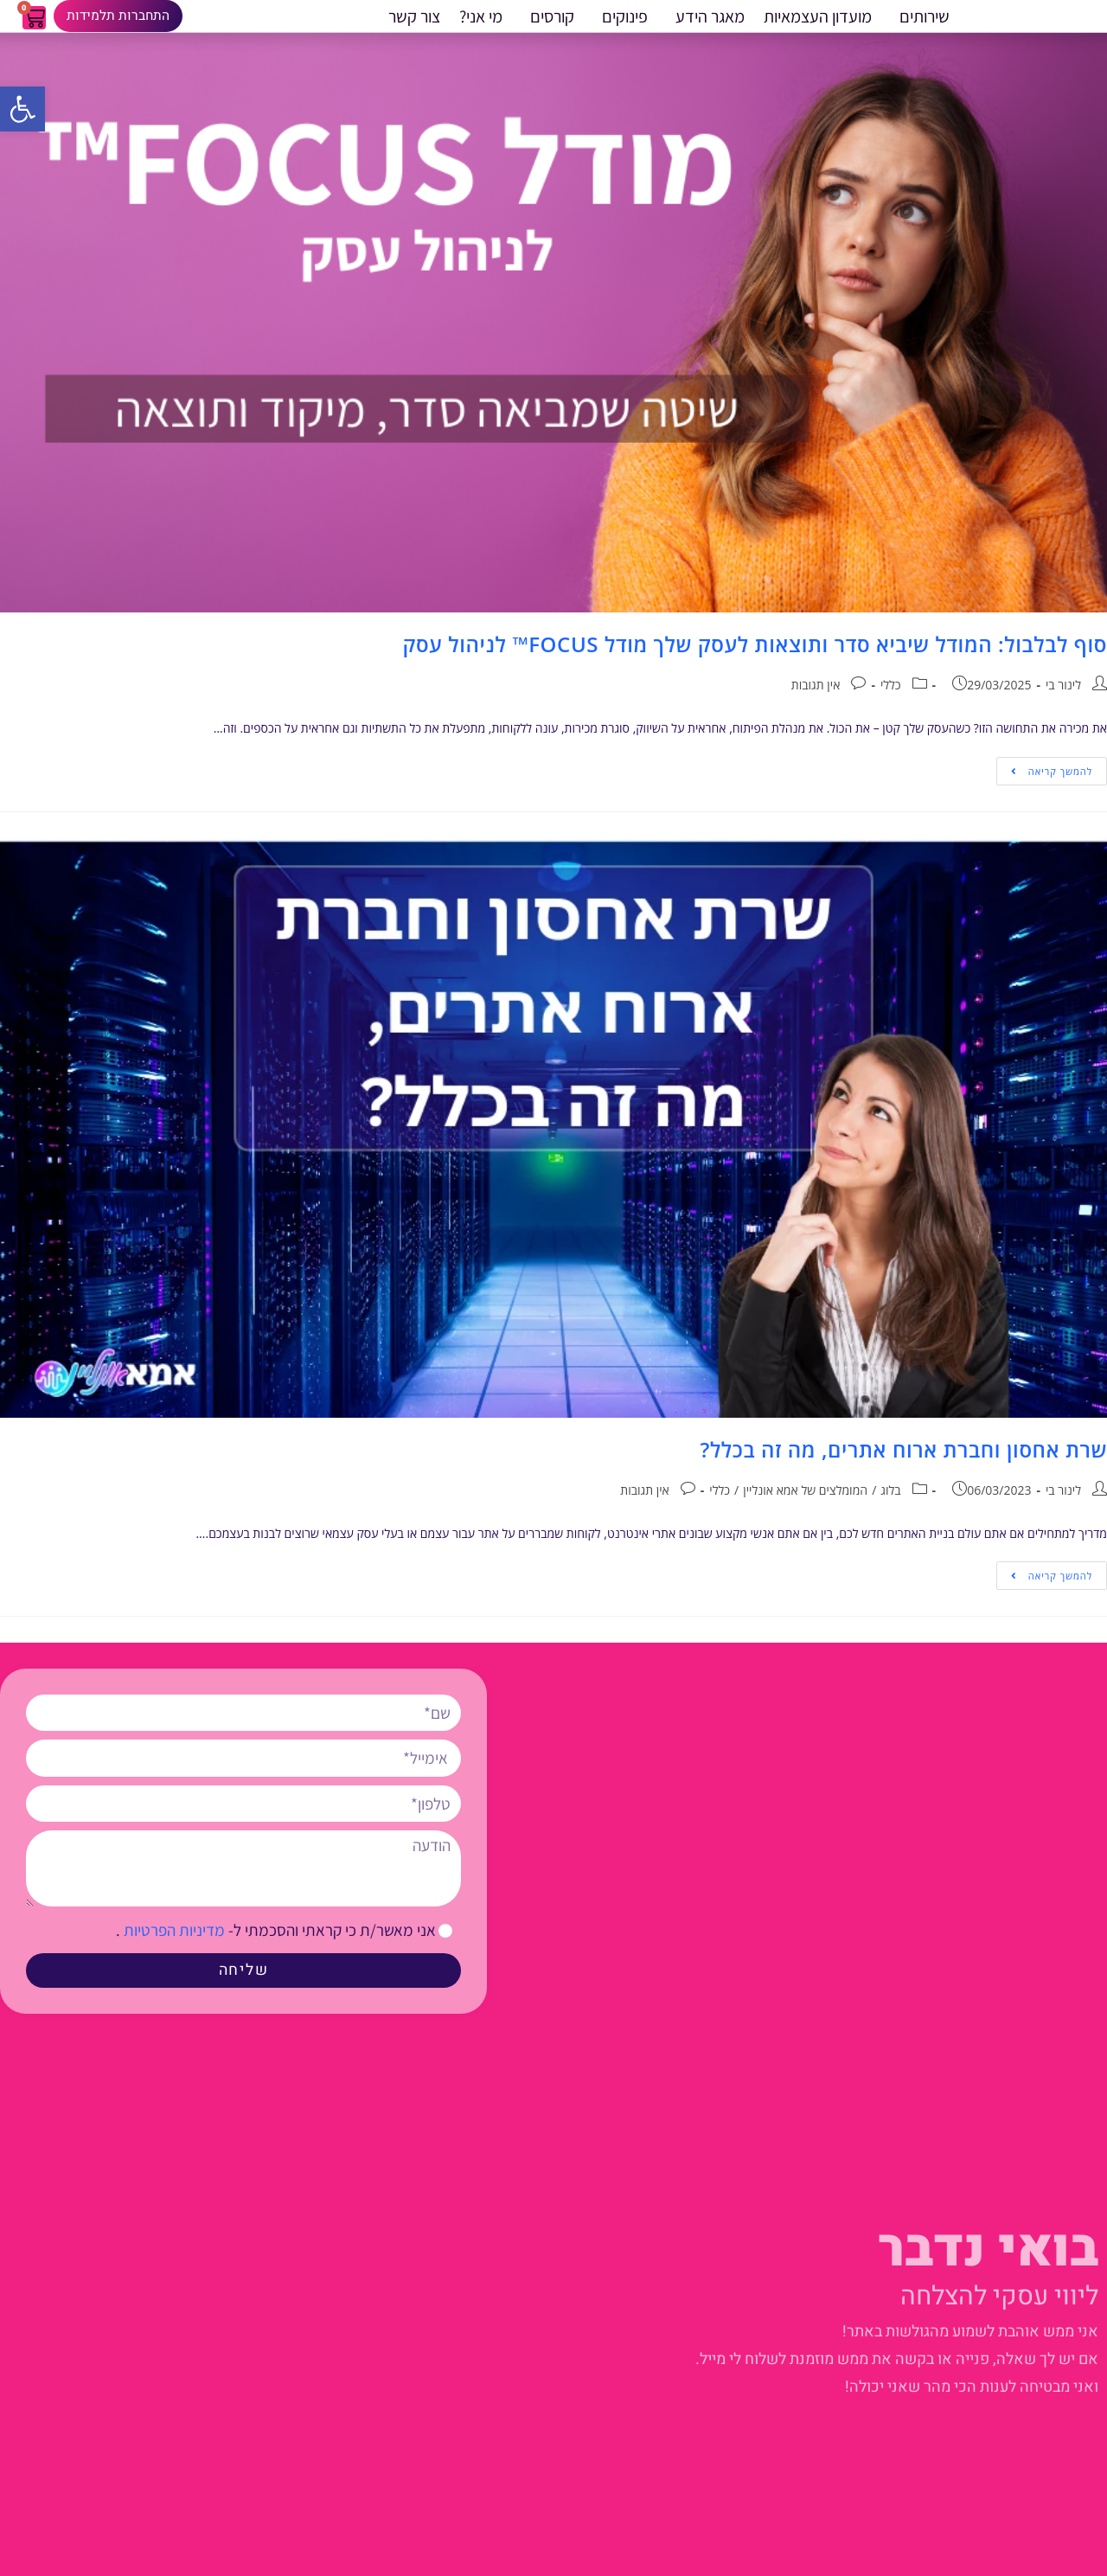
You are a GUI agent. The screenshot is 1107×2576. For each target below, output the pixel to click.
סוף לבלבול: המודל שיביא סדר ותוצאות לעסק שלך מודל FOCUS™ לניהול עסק (752, 664)
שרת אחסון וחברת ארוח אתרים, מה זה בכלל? (903, 1469)
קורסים (548, 27)
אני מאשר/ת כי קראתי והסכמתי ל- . (276, 1949)
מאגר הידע (706, 27)
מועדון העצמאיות (818, 27)
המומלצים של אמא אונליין (805, 1511)
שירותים (920, 27)
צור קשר (414, 27)
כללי (890, 705)
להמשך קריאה (1044, 787)
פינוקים (620, 27)
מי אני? (480, 27)
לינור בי (1063, 705)
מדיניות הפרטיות (172, 1949)
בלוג (890, 1511)
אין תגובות (816, 705)
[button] (22, 109)
